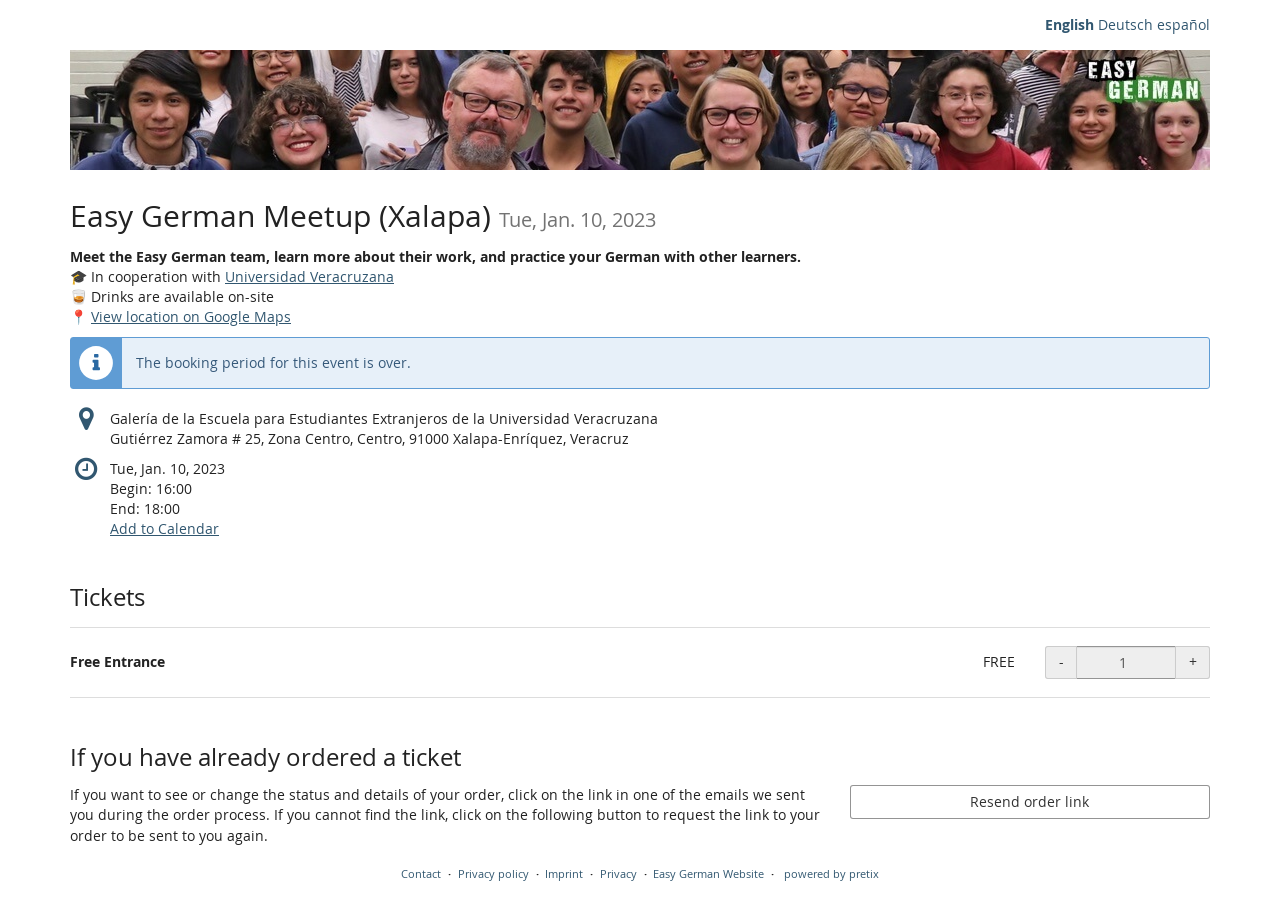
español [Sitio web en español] (1183, 24)
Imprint (564, 873)
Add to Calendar (164, 528)
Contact (421, 873)
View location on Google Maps (191, 316)
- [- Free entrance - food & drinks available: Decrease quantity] (1061, 661)
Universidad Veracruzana (309, 276)
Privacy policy (493, 873)
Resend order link (1029, 801)
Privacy (618, 873)
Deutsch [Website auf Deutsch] (1125, 24)
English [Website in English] (1069, 24)
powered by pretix (831, 873)
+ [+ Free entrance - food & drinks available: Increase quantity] (1193, 661)
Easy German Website (708, 873)
